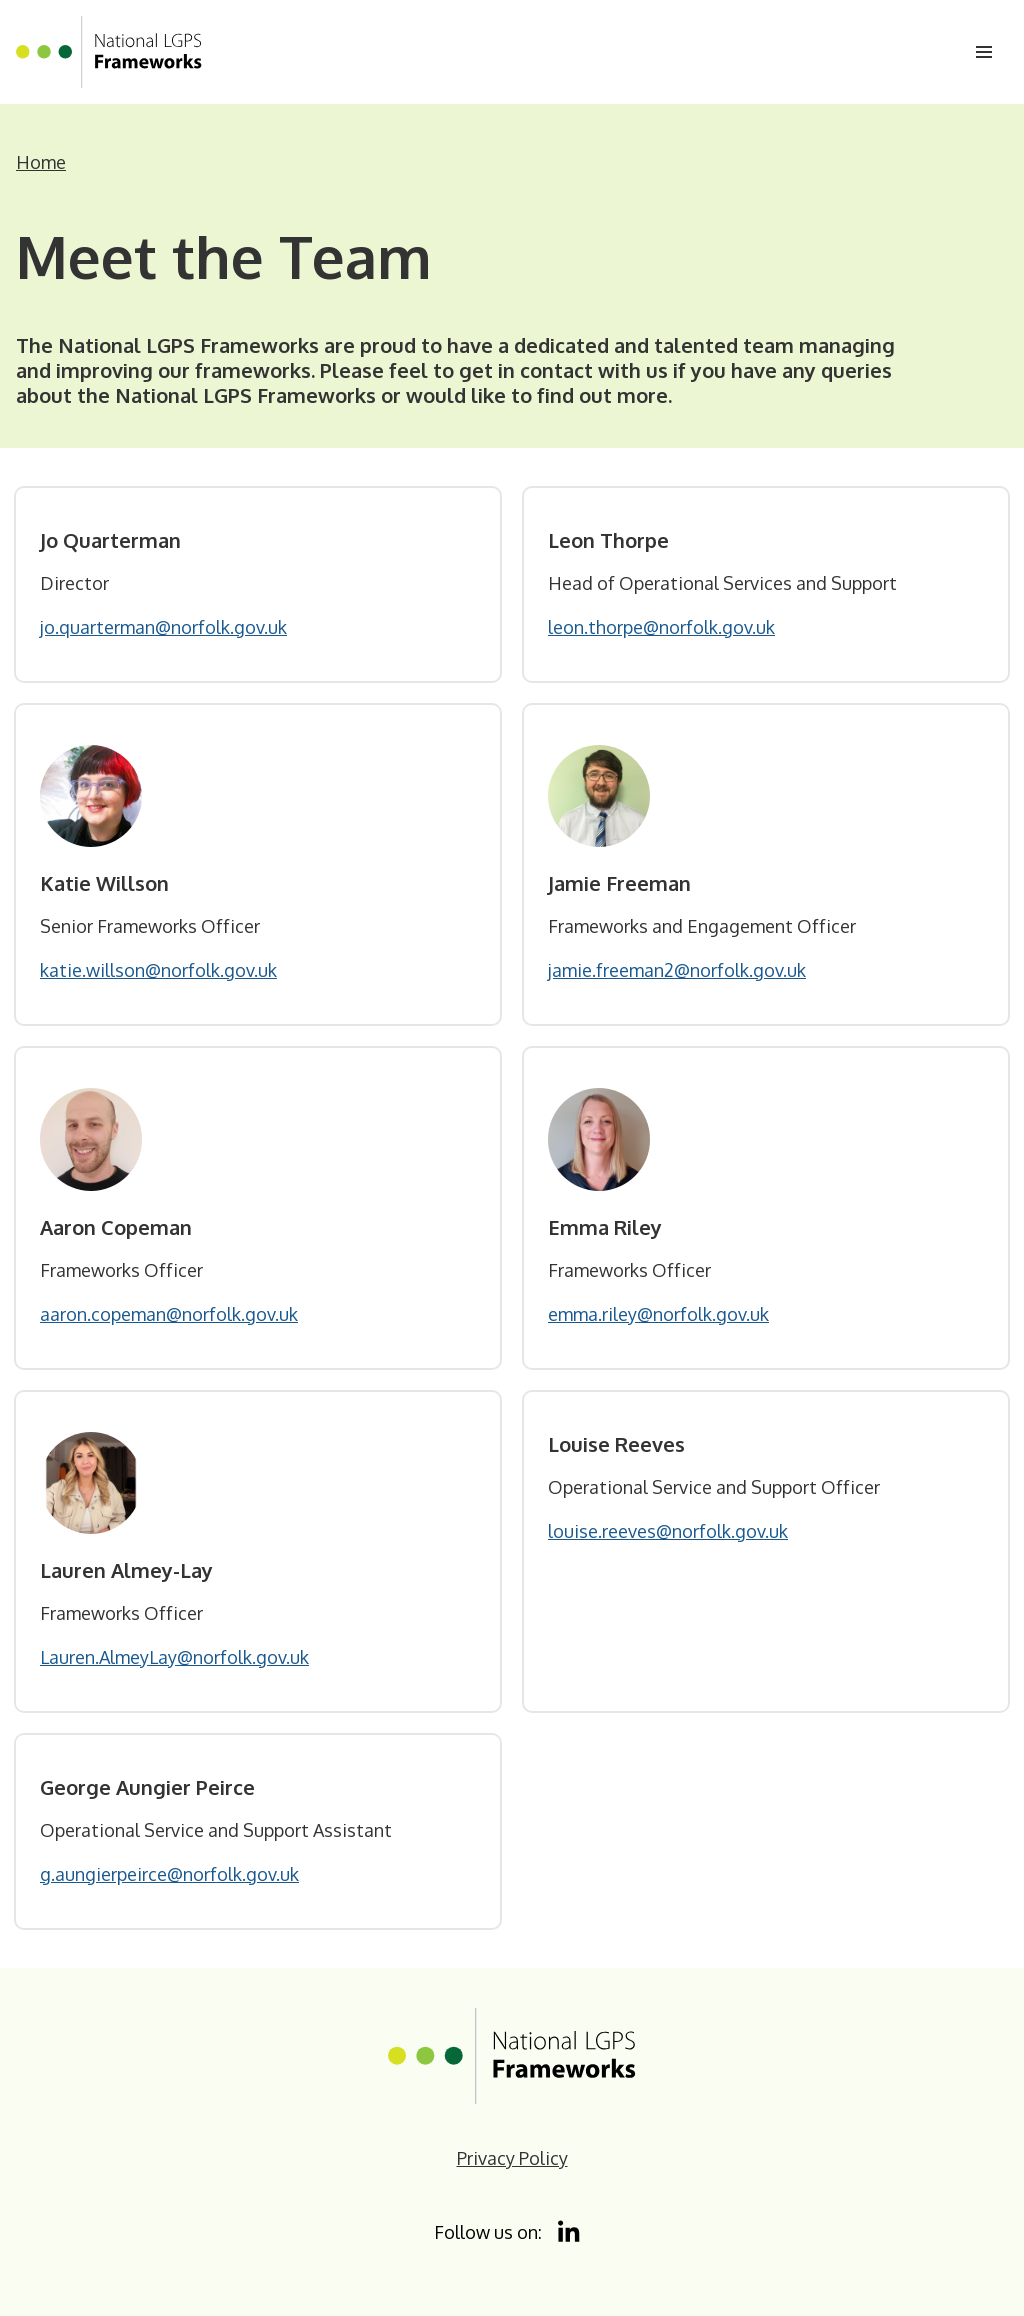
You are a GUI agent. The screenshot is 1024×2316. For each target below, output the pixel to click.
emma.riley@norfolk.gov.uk (658, 1314)
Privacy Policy (512, 2158)
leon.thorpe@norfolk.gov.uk (661, 627)
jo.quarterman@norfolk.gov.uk (163, 627)
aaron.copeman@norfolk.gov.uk (169, 1314)
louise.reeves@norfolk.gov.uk (668, 1531)
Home (41, 162)
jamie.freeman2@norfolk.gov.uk (677, 970)
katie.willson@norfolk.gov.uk (158, 970)
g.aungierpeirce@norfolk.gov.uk (169, 1874)
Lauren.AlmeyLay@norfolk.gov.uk (174, 1657)
